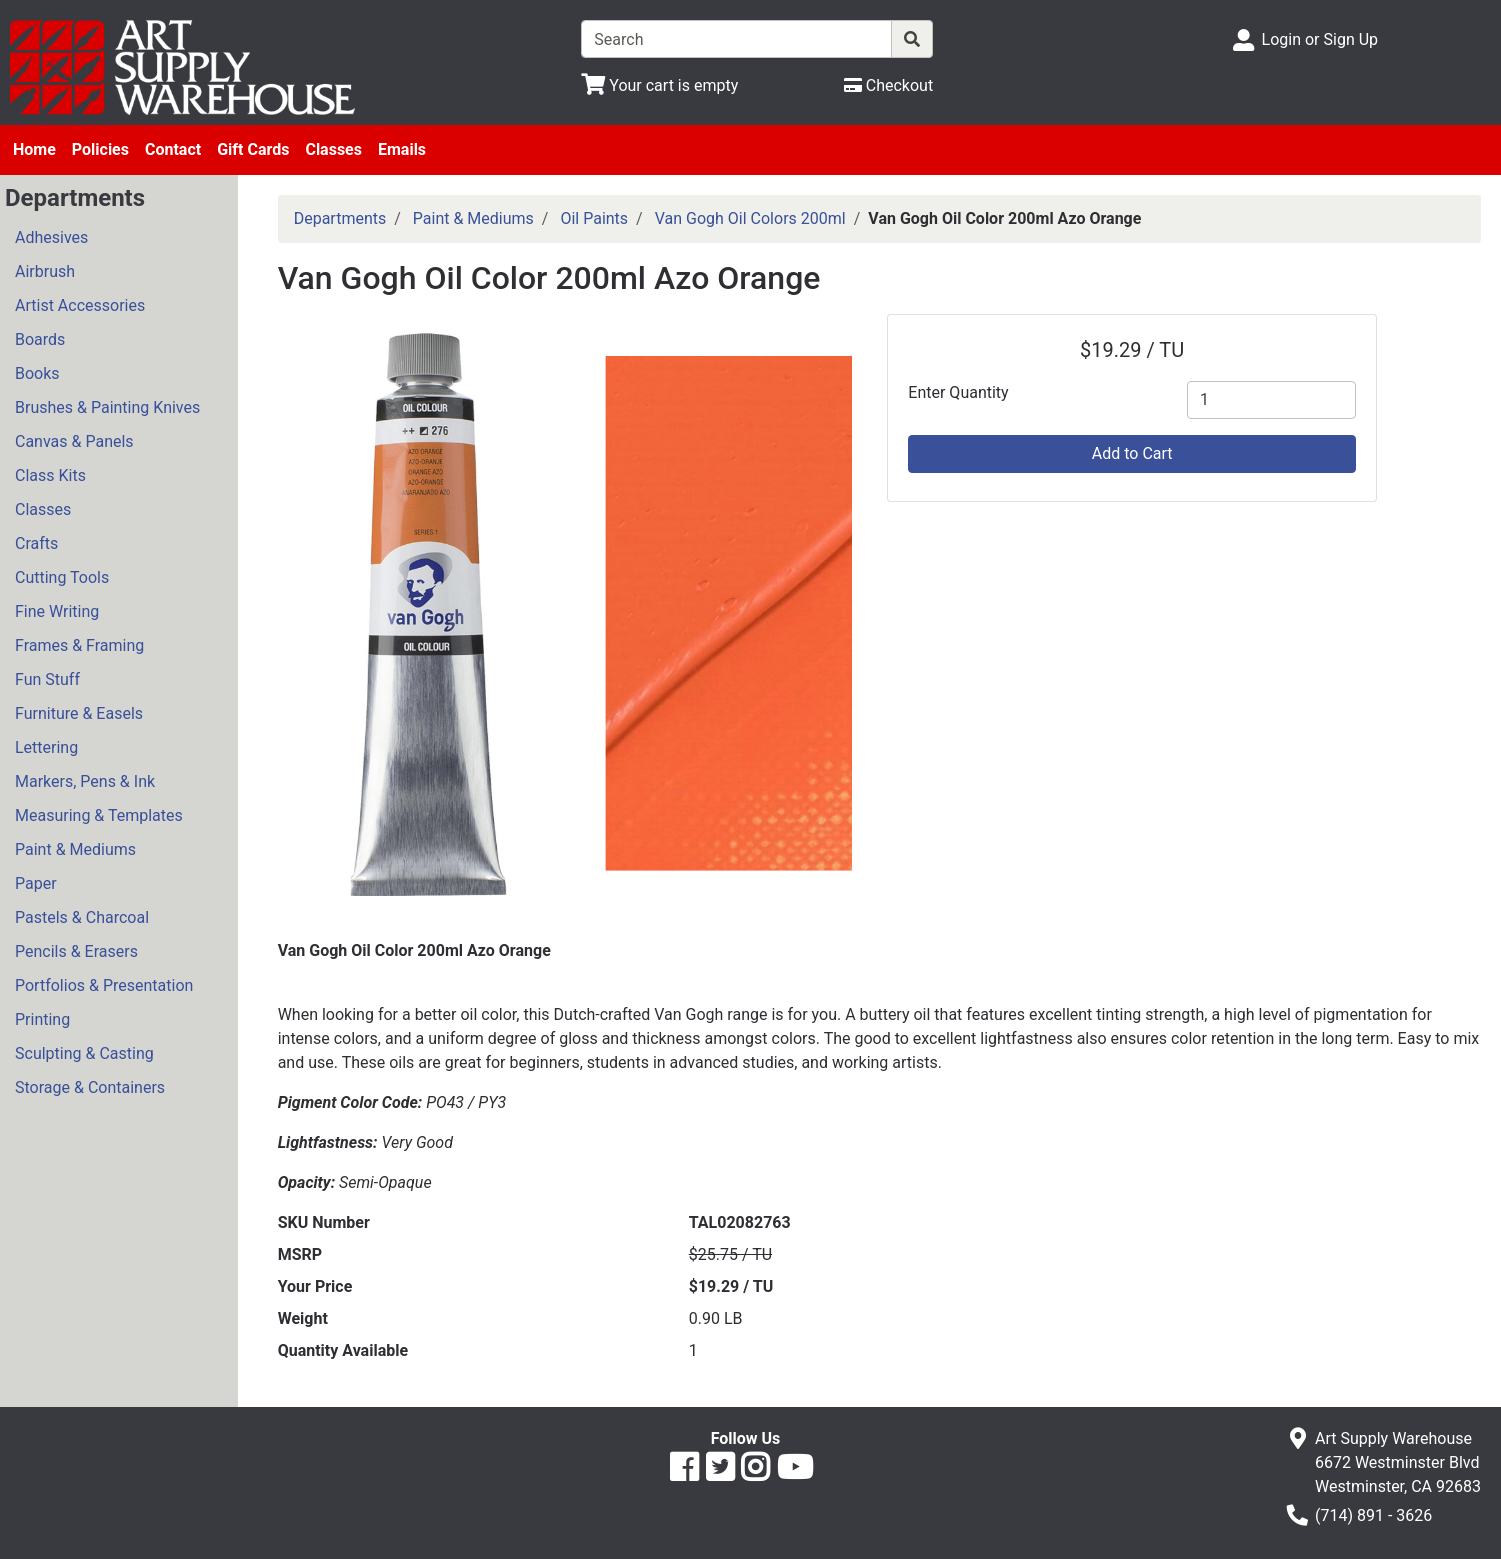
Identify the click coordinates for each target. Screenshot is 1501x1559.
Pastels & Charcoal (82, 917)
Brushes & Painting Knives (107, 407)
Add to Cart (1132, 453)
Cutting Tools (62, 577)
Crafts (36, 543)
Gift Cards (253, 149)
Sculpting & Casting (84, 1053)
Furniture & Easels (79, 713)
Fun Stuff (47, 679)
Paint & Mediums (75, 849)
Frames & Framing (79, 645)
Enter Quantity (958, 392)
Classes (333, 149)
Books (37, 373)
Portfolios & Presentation (104, 985)
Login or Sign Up (1320, 39)
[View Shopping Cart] (659, 85)
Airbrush (45, 271)
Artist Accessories (80, 305)
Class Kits (50, 475)
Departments (340, 218)
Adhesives (51, 237)
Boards (40, 339)
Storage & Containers (90, 1087)
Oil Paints (594, 218)
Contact (173, 149)
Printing (42, 1019)
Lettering (46, 747)
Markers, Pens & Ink (85, 781)
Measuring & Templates (99, 815)
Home (34, 149)
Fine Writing (57, 611)
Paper (36, 883)
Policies (100, 149)
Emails (402, 149)
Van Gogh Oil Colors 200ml (750, 218)
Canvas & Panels (74, 441)
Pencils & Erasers (76, 951)
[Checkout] (888, 85)
